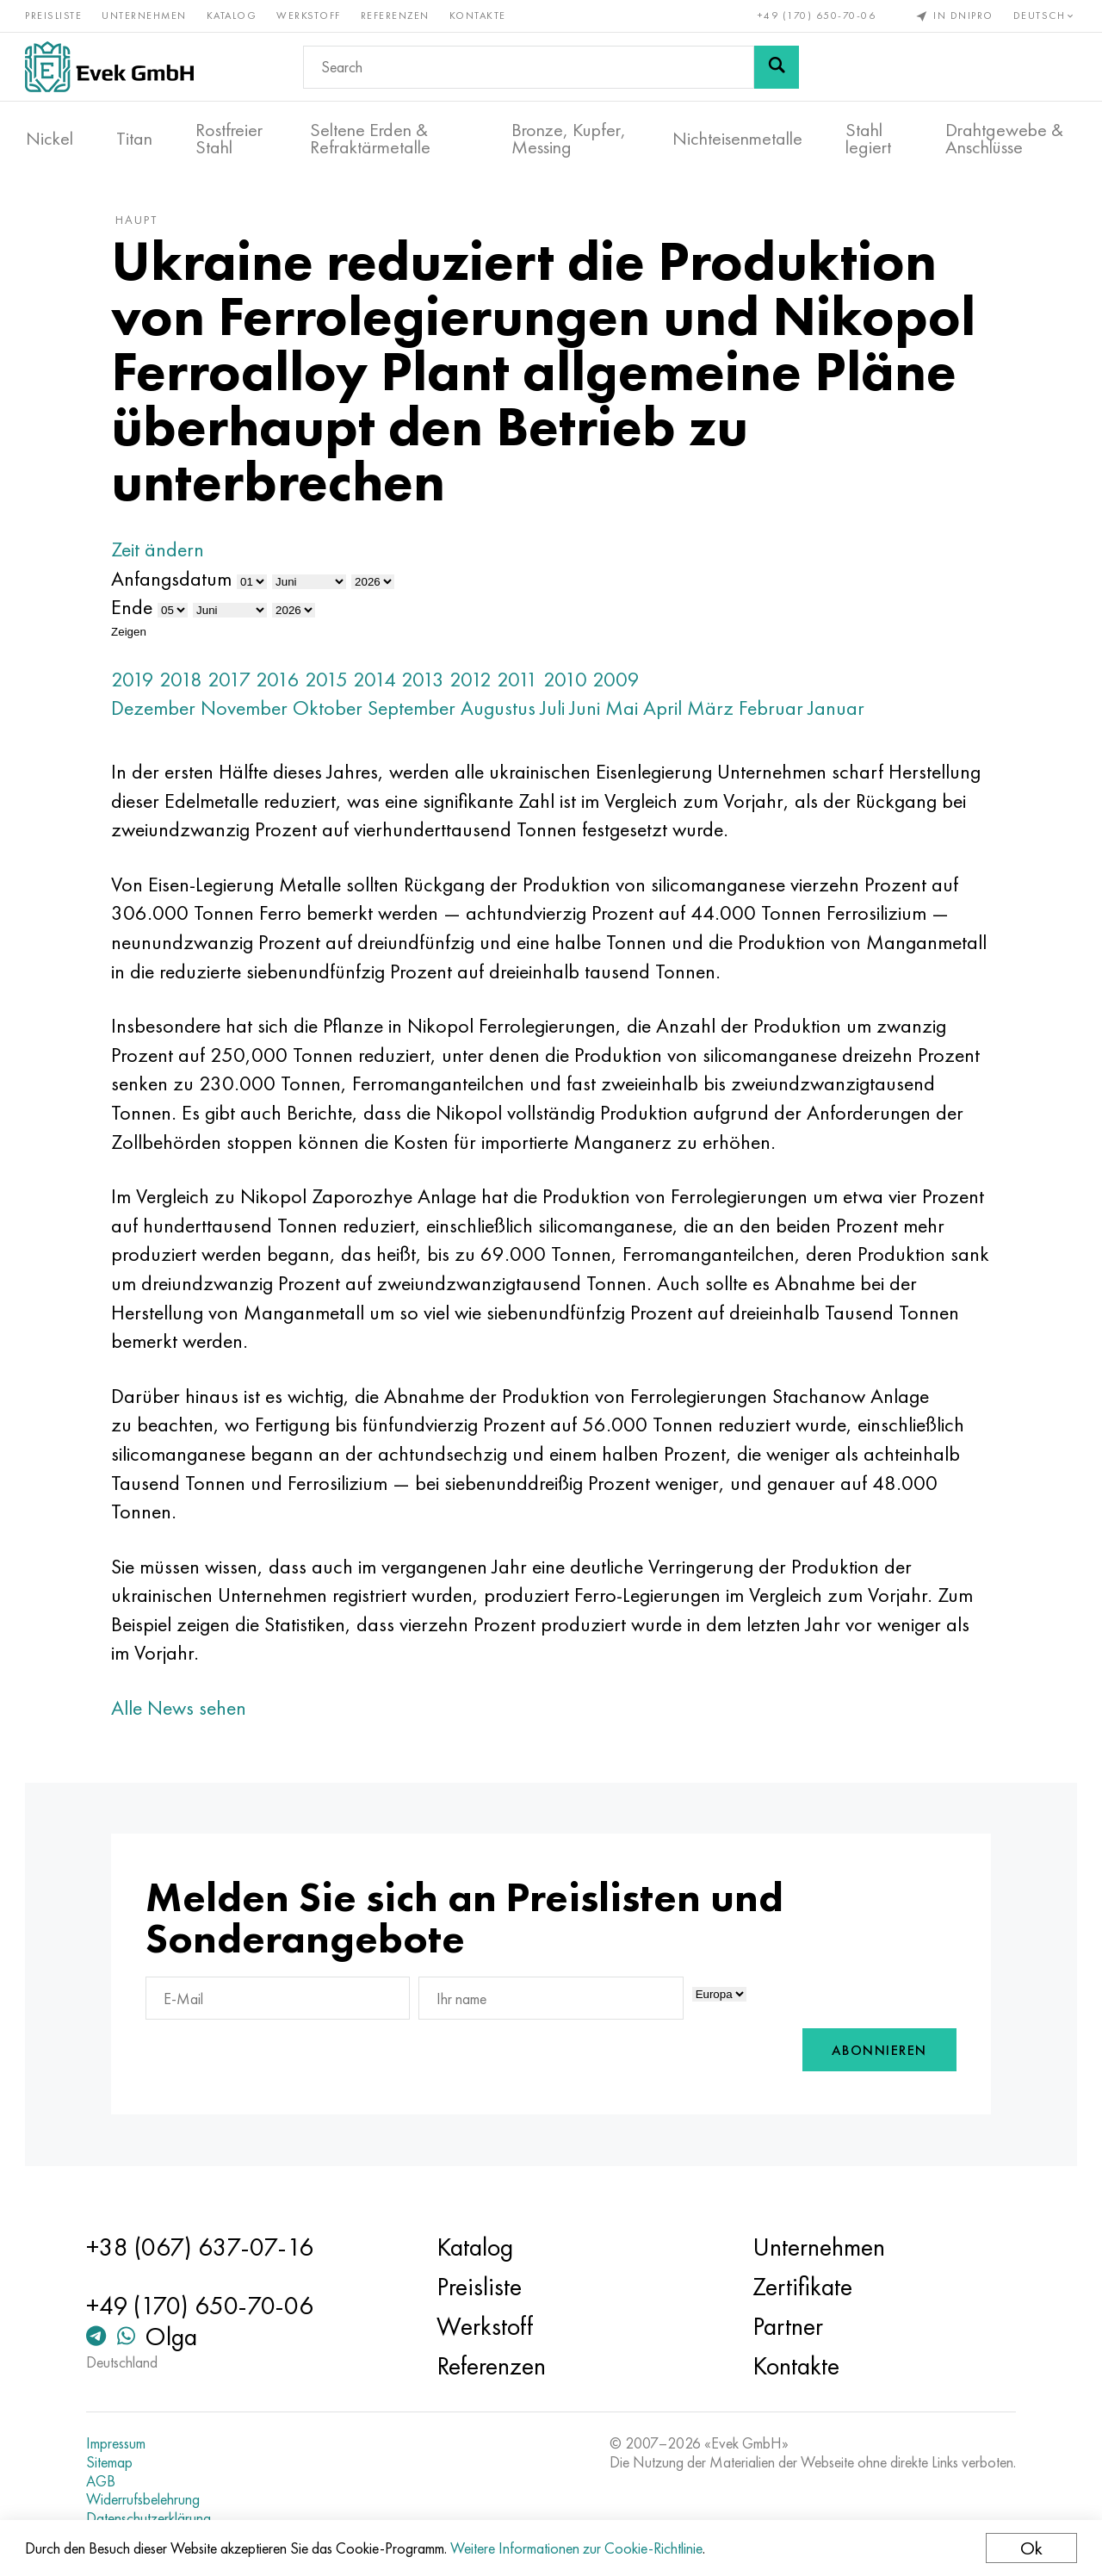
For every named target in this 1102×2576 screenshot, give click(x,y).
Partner (787, 2326)
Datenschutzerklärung (152, 2518)
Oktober (332, 711)
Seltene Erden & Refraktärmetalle (370, 138)
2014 (378, 681)
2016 (282, 681)
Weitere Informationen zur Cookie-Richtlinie (577, 2548)
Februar (775, 711)
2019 (136, 681)
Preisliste (54, 15)
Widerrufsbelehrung (146, 2499)
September (416, 711)
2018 (185, 681)
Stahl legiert (868, 138)
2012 (475, 681)
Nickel (49, 138)
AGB (104, 2481)
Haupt (141, 223)
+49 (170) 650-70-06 (816, 15)
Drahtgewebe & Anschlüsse (1004, 138)
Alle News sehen (183, 1711)
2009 (620, 681)
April (666, 711)
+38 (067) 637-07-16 (203, 2247)
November (248, 711)
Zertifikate (801, 2286)
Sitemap (113, 2462)
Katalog (232, 15)
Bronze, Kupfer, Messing (568, 138)
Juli (557, 711)
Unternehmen (145, 15)
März (714, 711)
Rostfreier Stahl (229, 138)
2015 (330, 681)
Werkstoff (309, 15)
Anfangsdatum (175, 581)
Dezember (157, 711)
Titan (134, 138)
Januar (841, 711)
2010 (569, 681)
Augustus (502, 711)
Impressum (119, 2443)
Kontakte (478, 15)
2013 (427, 681)
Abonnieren (875, 2054)
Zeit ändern (161, 552)
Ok (1030, 2548)
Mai (626, 711)
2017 (233, 681)
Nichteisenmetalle (737, 138)
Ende (136, 610)
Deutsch (1044, 15)
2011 (521, 681)
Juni (589, 711)
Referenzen (396, 15)
